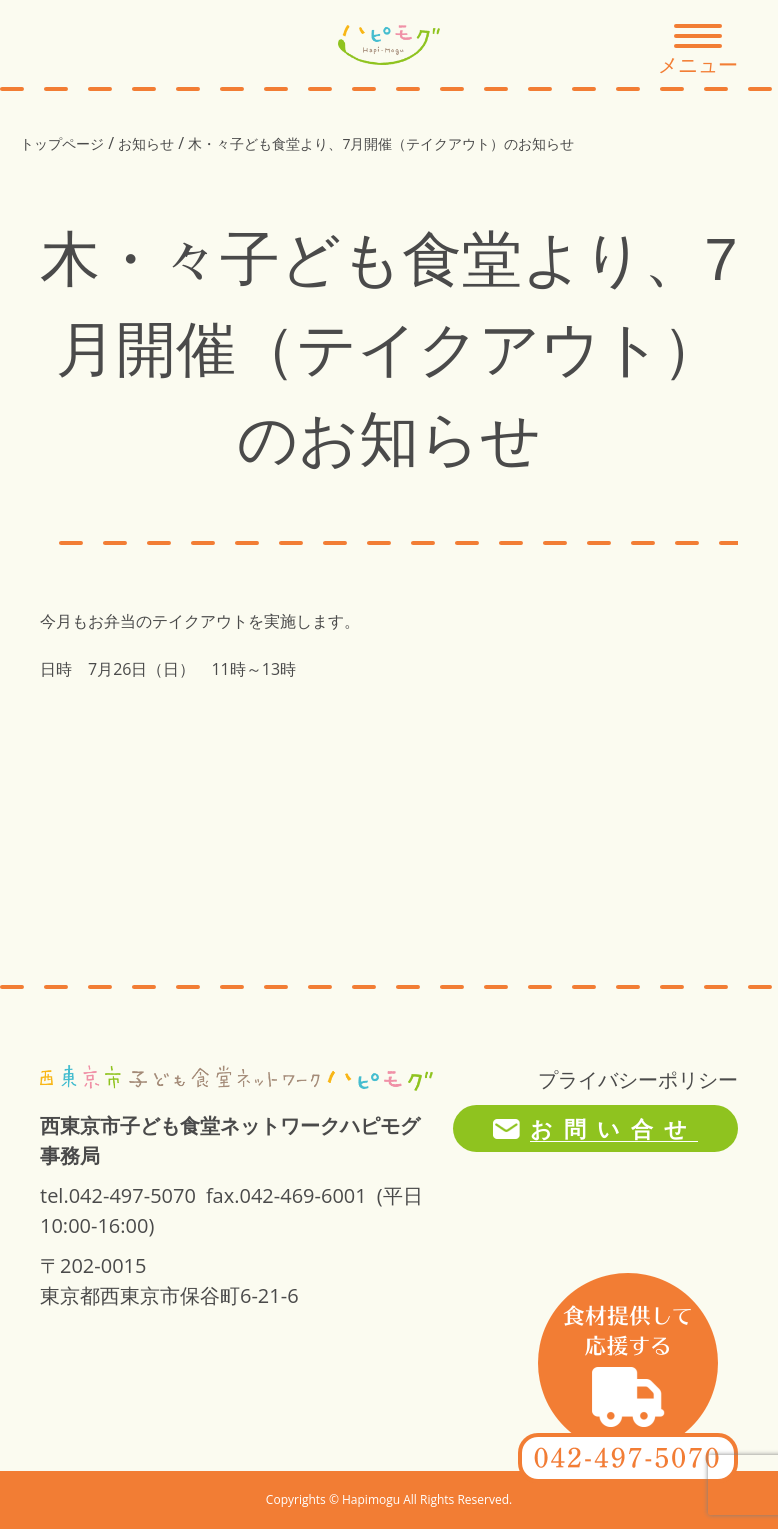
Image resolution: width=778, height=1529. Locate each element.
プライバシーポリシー (638, 1079)
